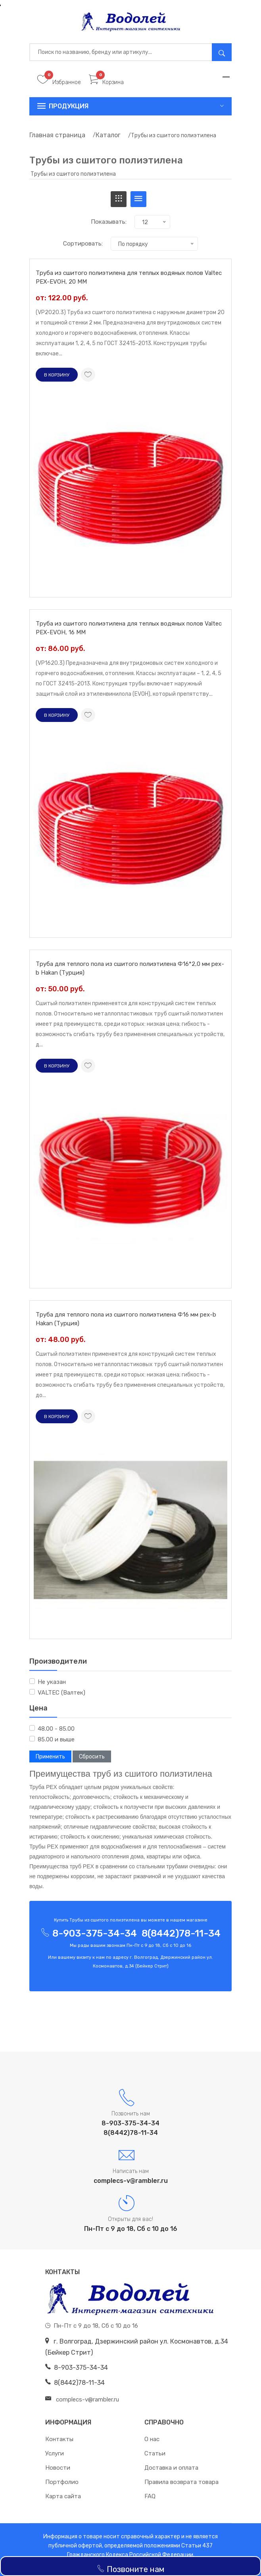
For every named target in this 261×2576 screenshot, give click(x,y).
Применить (50, 1756)
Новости (57, 2467)
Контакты (59, 2439)
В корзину (56, 375)
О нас (151, 2439)
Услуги (54, 2453)
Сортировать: (83, 243)
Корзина (106, 82)
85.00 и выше (56, 1739)
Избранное (59, 82)
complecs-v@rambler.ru (131, 2180)
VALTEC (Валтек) (61, 1692)
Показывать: (109, 221)
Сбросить (92, 1756)
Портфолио (62, 2482)
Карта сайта (63, 2496)
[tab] (119, 199)
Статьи (154, 2453)
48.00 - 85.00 (56, 1728)
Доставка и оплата (171, 2467)
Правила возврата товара (181, 2482)
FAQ (149, 2496)
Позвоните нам (130, 2569)
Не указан (52, 1681)
